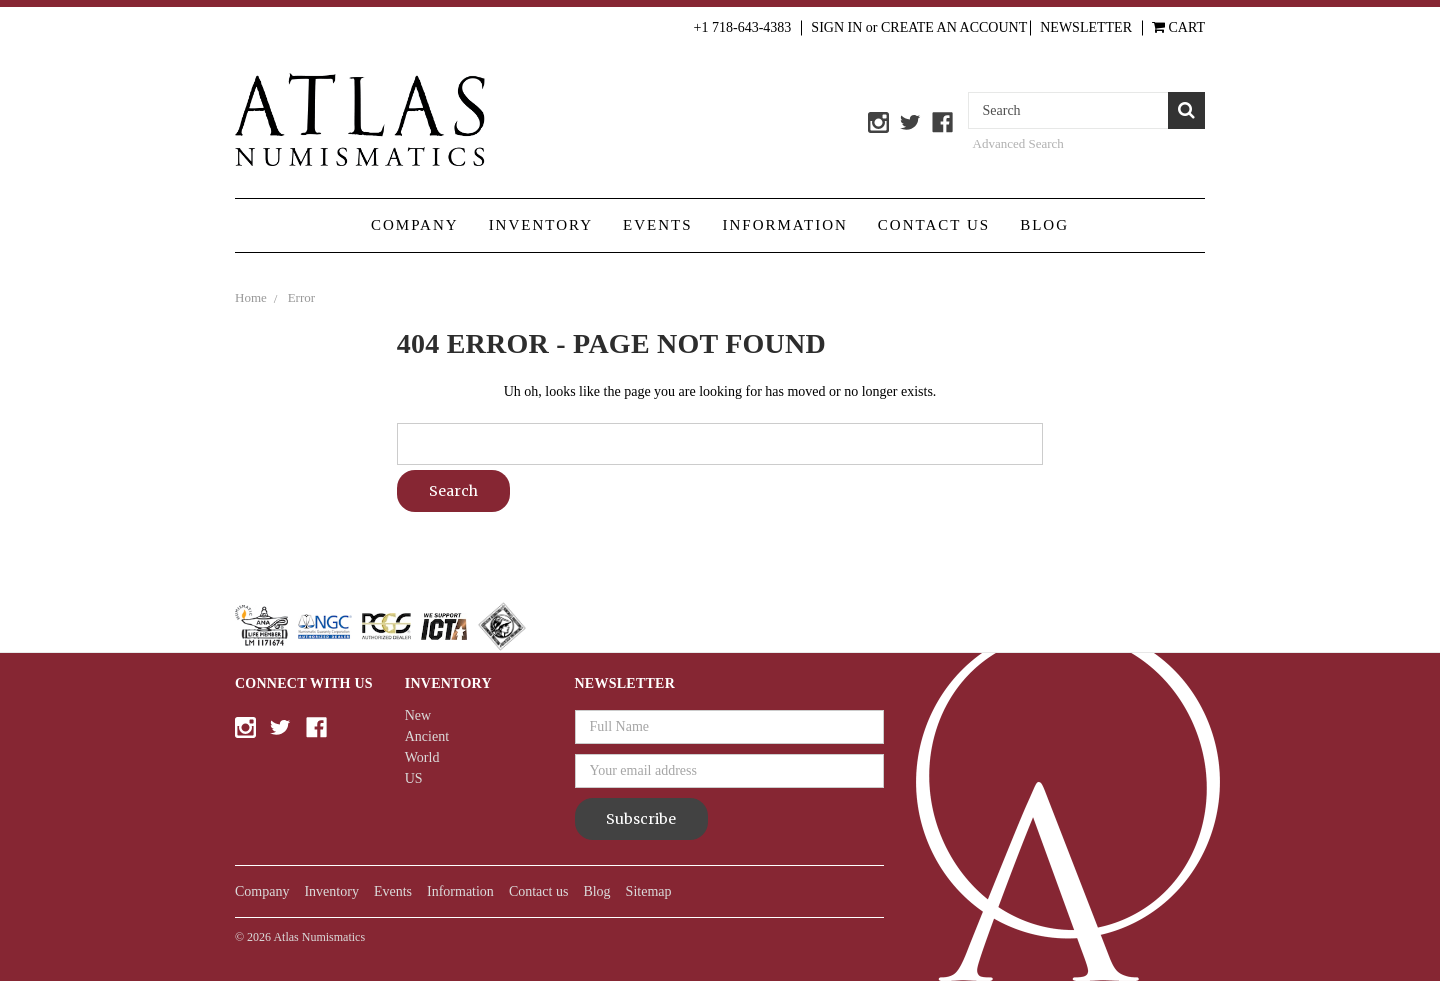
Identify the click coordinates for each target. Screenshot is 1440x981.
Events (658, 225)
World (422, 757)
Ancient (427, 736)
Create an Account (954, 27)
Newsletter (1086, 27)
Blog (1044, 225)
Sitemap (649, 891)
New (418, 715)
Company (415, 225)
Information (785, 225)
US (414, 778)
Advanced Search (1018, 143)
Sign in (836, 27)
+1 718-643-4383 (743, 27)
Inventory (541, 225)
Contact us (934, 225)
